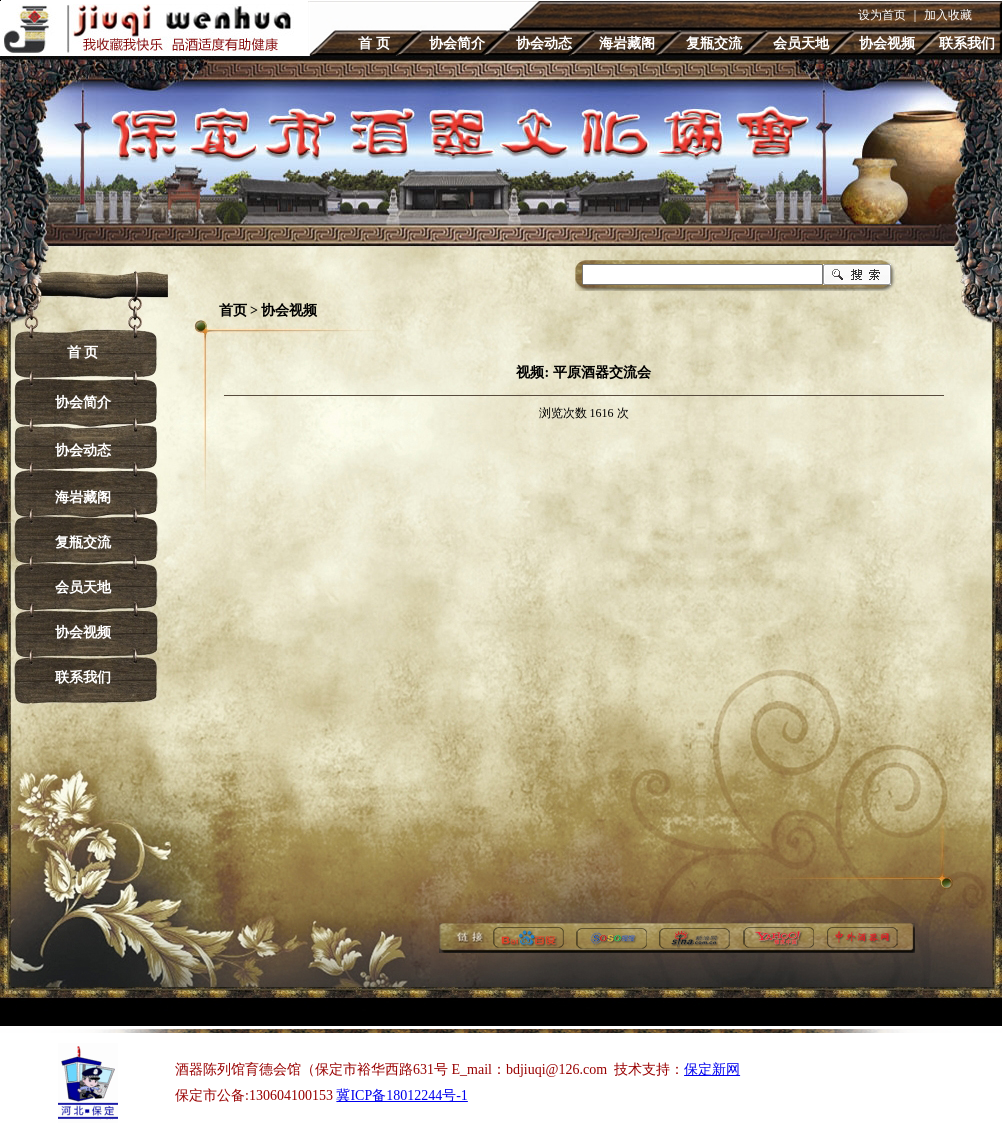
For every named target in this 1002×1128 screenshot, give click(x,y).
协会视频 (887, 43)
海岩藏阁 (627, 43)
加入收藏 (948, 15)
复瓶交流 (714, 43)
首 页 (374, 43)
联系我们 (967, 43)
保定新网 (712, 1069)
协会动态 (544, 43)
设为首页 (882, 15)
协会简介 (457, 43)
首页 (233, 310)
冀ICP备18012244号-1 (401, 1095)
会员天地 (801, 43)
